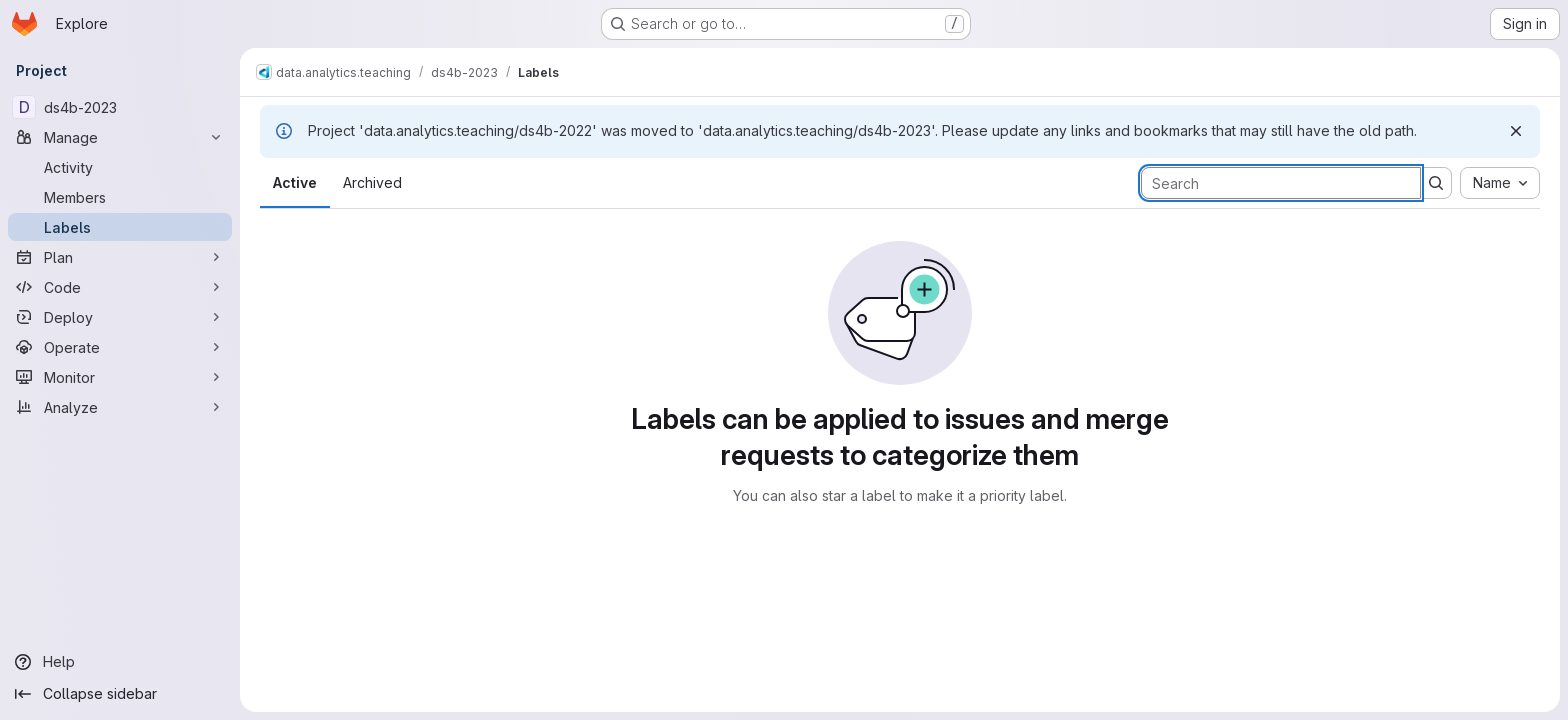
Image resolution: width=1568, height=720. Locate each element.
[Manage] (120, 137)
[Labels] (120, 227)
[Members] (120, 197)
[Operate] (120, 347)
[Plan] (120, 257)
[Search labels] (1281, 183)
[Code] (120, 287)
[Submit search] (1436, 183)
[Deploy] (120, 317)
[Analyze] (120, 407)
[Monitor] (120, 377)
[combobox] (1500, 183)
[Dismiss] (1516, 131)
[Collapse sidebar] (120, 694)
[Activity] (120, 167)
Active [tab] (295, 182)
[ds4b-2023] (120, 107)
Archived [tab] (372, 182)
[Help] (120, 662)
